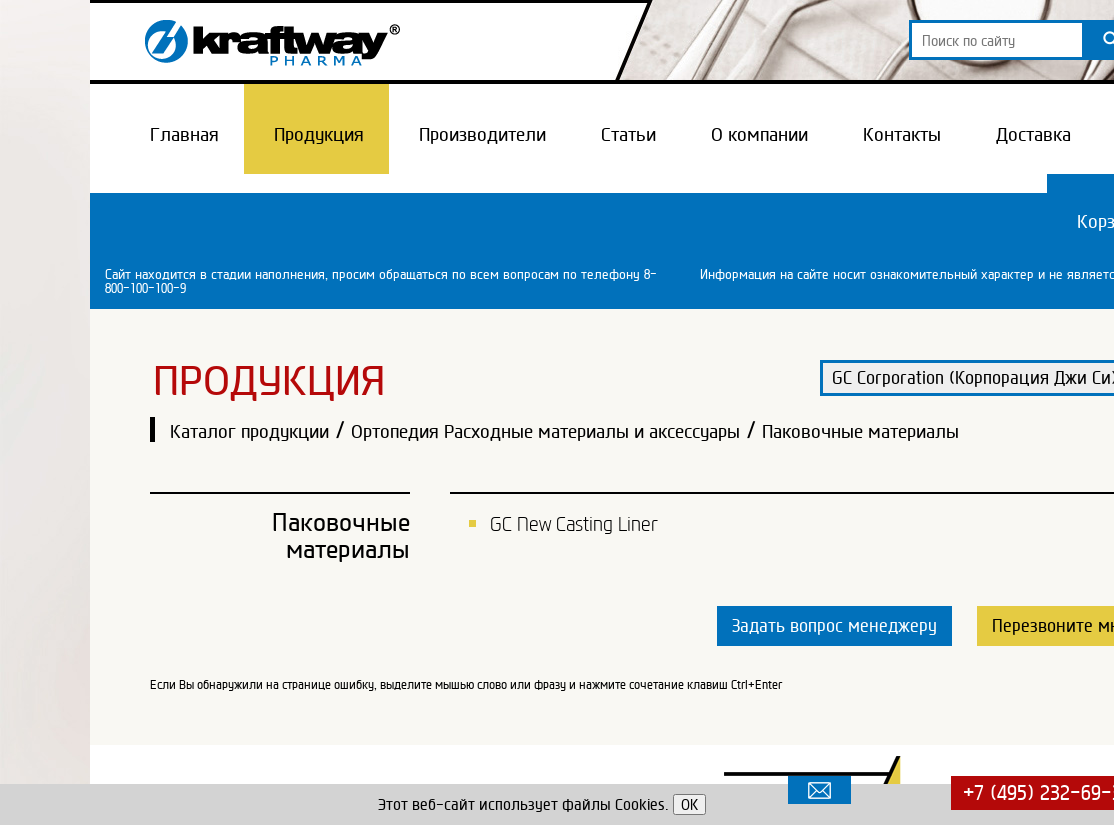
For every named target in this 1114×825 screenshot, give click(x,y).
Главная (184, 134)
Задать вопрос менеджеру (834, 625)
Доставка (1033, 134)
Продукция (319, 134)
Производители (482, 134)
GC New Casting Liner (574, 524)
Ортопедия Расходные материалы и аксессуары (545, 431)
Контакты (902, 134)
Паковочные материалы (860, 431)
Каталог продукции (249, 431)
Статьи (628, 134)
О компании (759, 134)
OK (689, 804)
